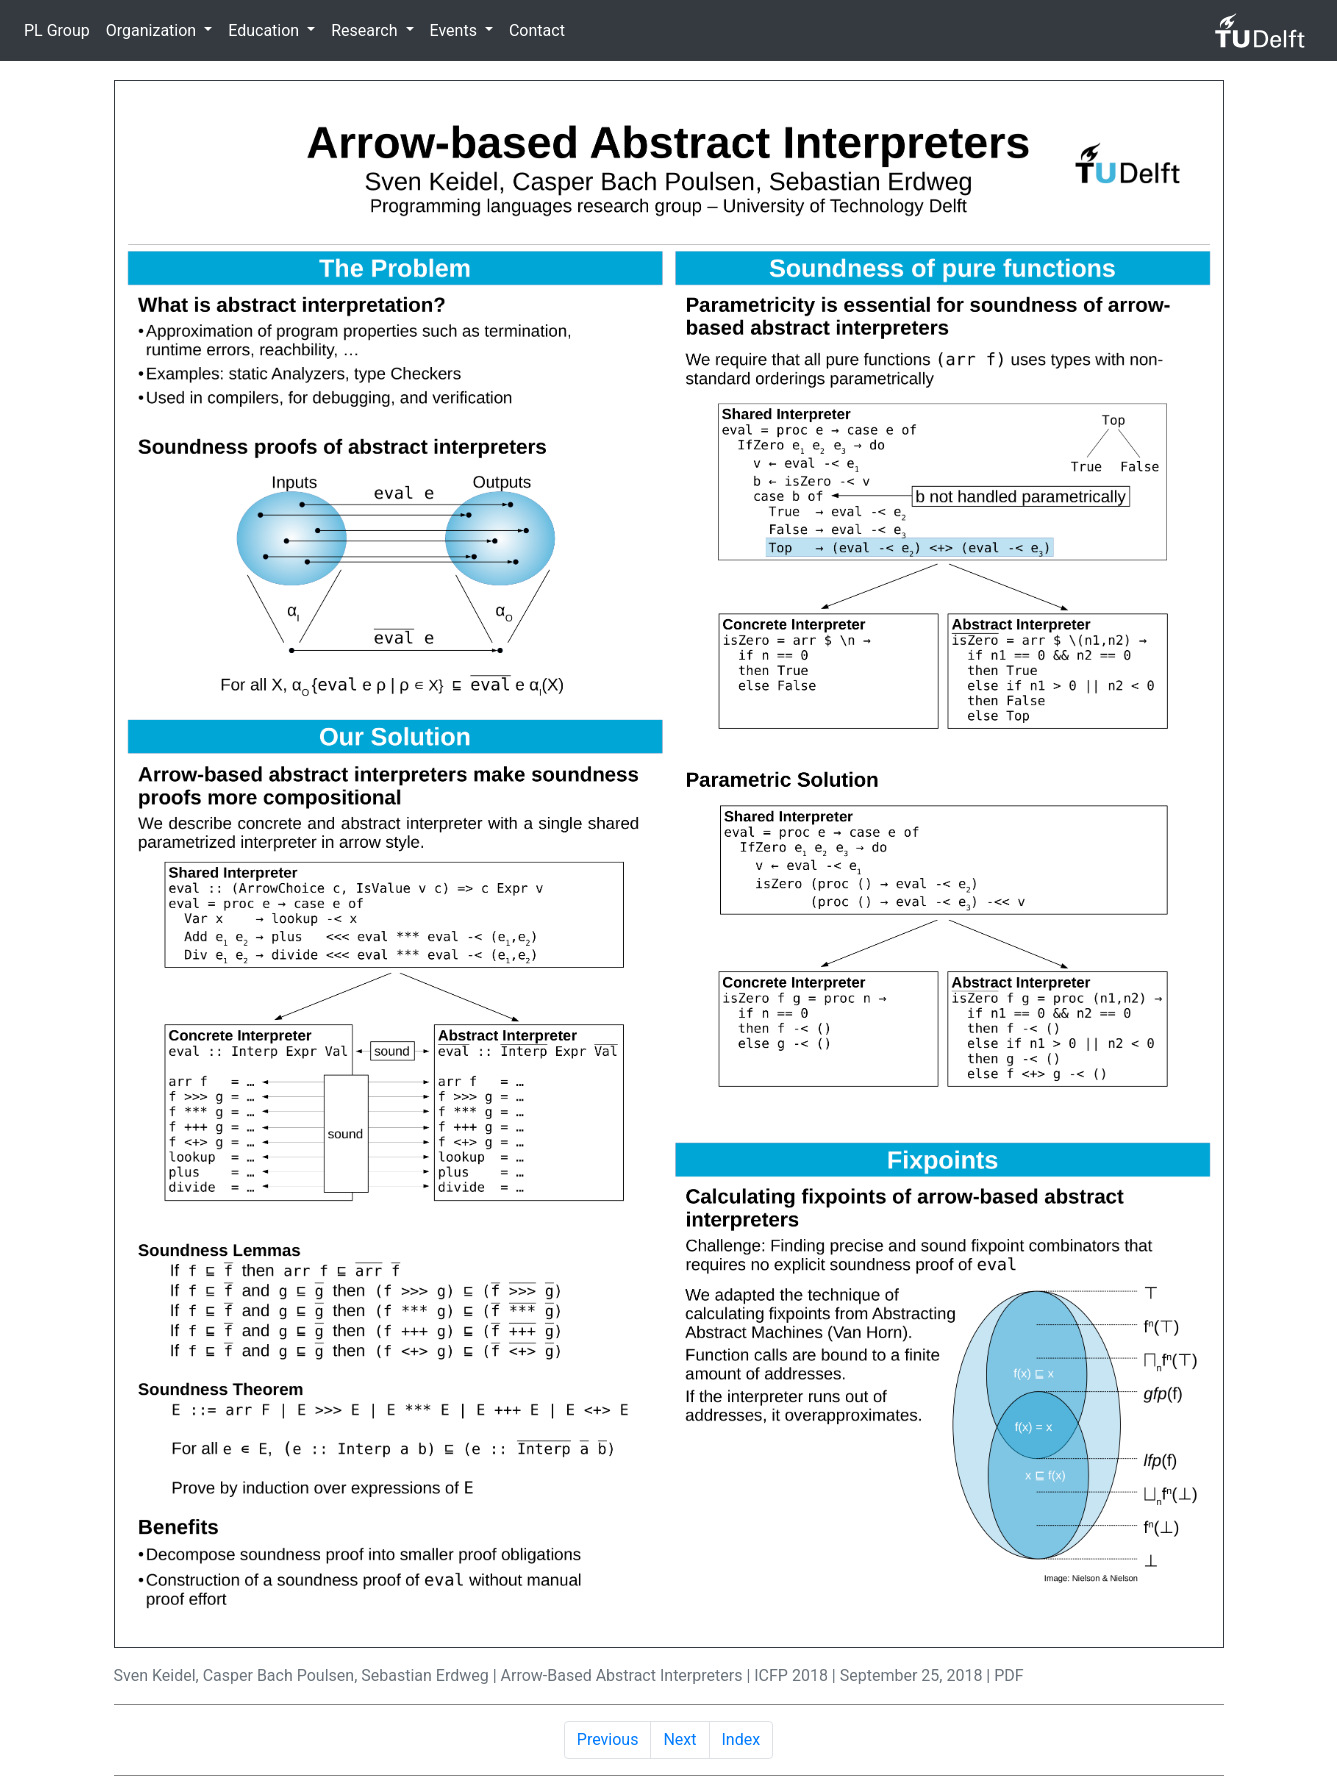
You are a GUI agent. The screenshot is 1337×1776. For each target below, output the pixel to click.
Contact (537, 30)
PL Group (57, 30)
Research (366, 30)
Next (679, 1739)
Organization (153, 30)
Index (741, 1739)
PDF (1008, 1675)
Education (265, 30)
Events (455, 30)
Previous (608, 1739)
